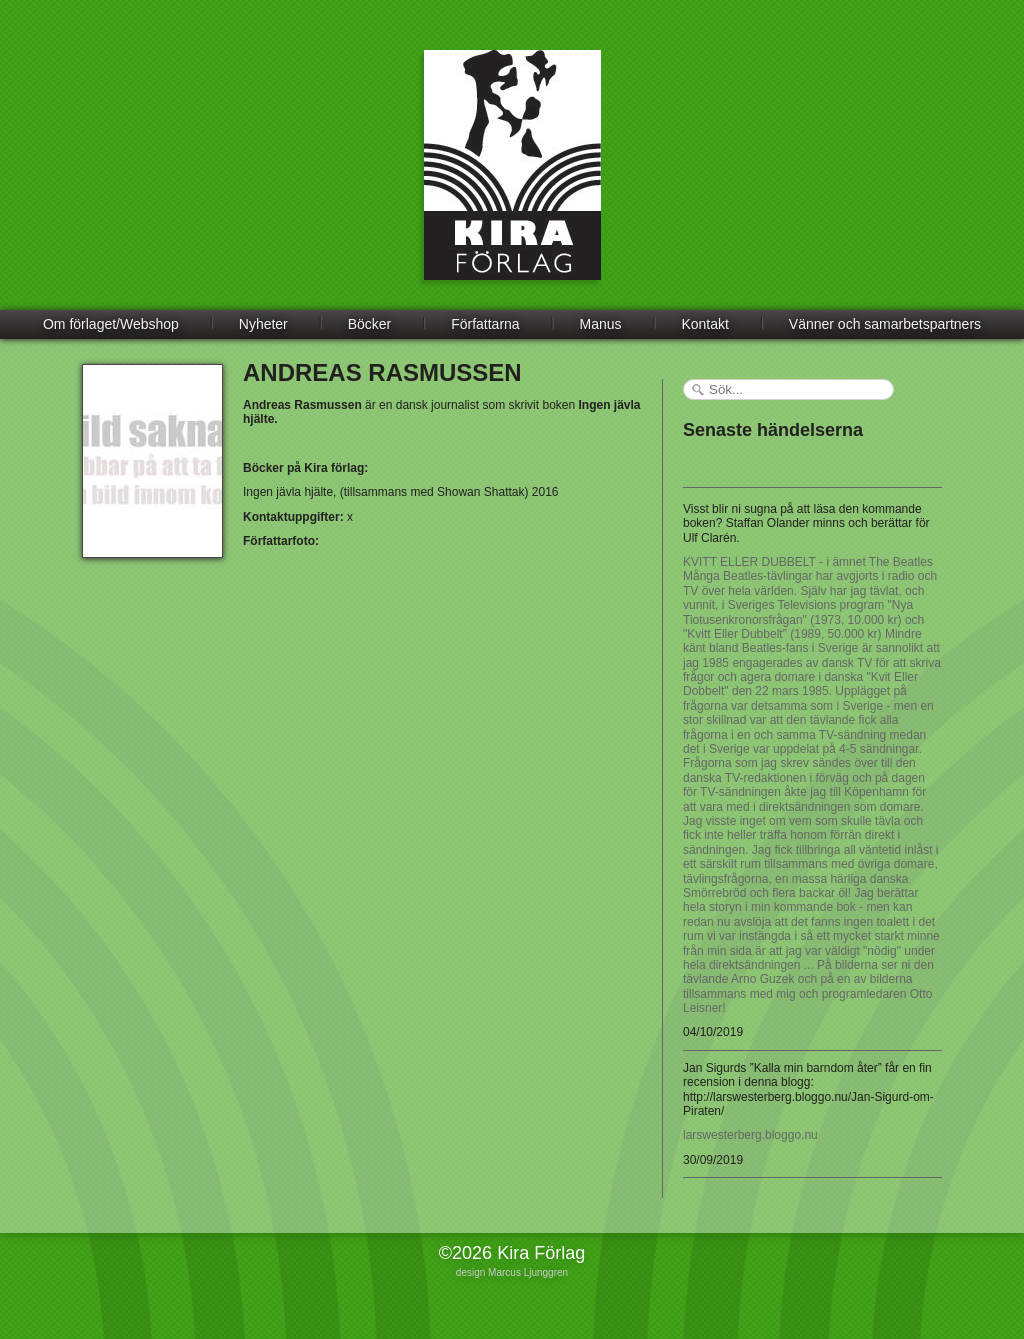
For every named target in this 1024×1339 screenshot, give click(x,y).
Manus (601, 324)
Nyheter (263, 324)
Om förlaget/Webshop (111, 324)
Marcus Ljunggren (528, 1272)
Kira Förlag (512, 180)
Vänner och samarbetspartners (885, 324)
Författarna (485, 324)
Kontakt (704, 324)
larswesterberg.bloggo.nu (750, 1135)
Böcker (370, 324)
